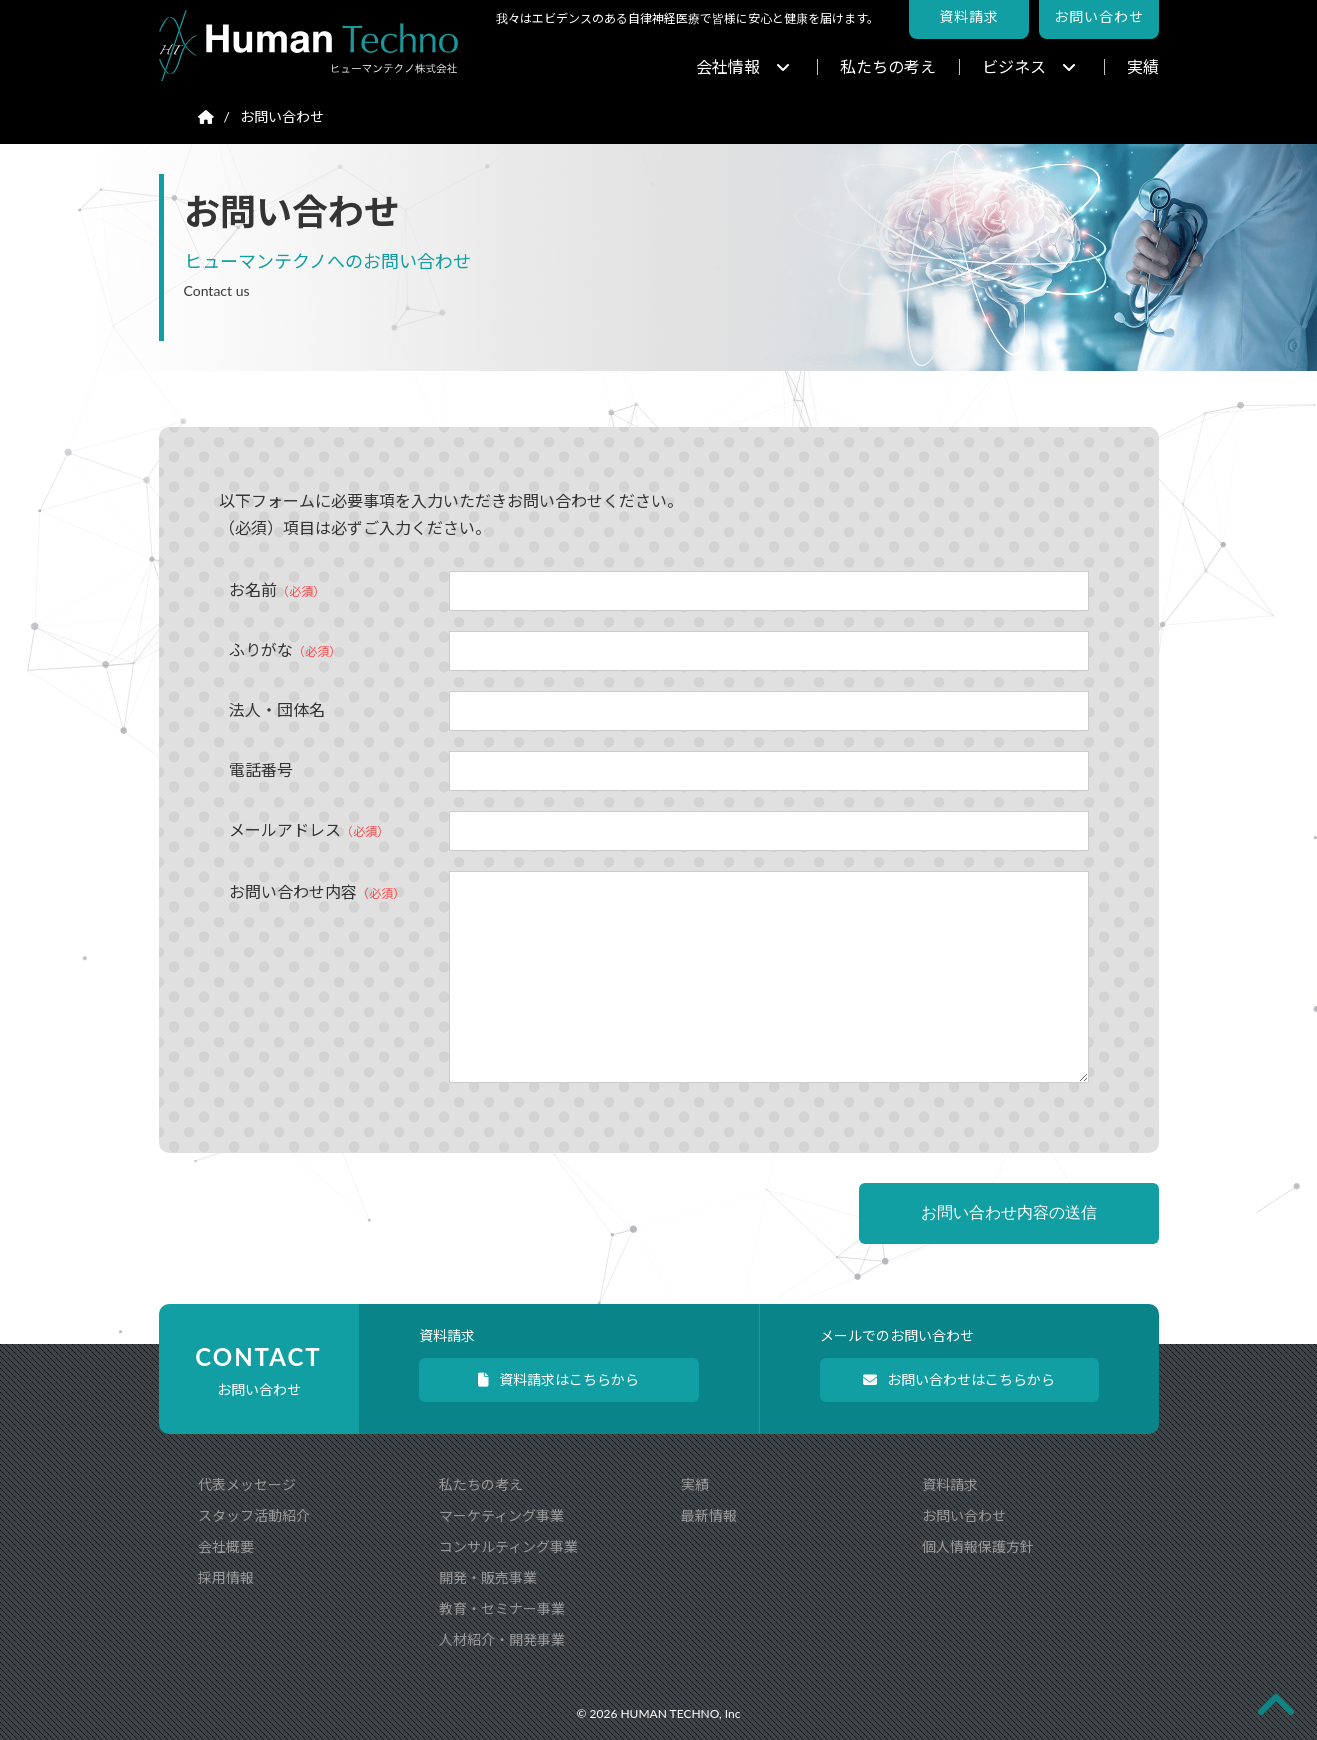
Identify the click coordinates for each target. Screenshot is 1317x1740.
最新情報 (709, 1515)
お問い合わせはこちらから (959, 1379)
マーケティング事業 (501, 1515)
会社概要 (226, 1546)
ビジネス (1029, 66)
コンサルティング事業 (508, 1546)
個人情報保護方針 (978, 1546)
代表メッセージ (247, 1484)
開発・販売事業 (488, 1577)
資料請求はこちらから (558, 1379)
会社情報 (743, 66)
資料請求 (950, 1484)
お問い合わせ (964, 1515)
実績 (1143, 66)
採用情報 (226, 1577)
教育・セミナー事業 (502, 1608)
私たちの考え (888, 66)
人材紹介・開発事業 (502, 1639)
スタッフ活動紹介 (254, 1515)
